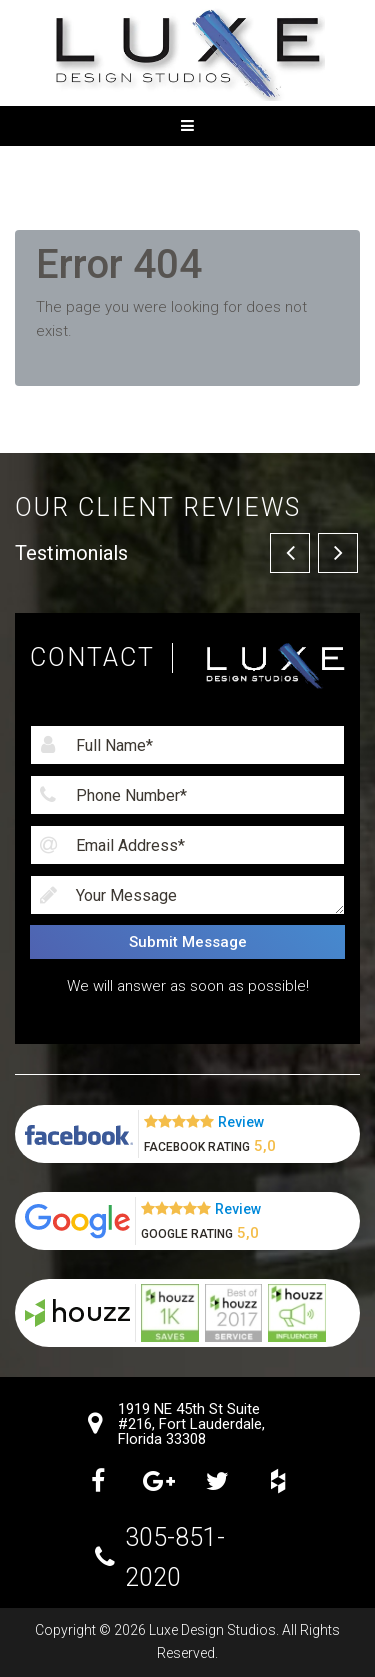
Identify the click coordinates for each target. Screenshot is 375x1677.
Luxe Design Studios (212, 1630)
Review (241, 1122)
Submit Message (188, 942)
